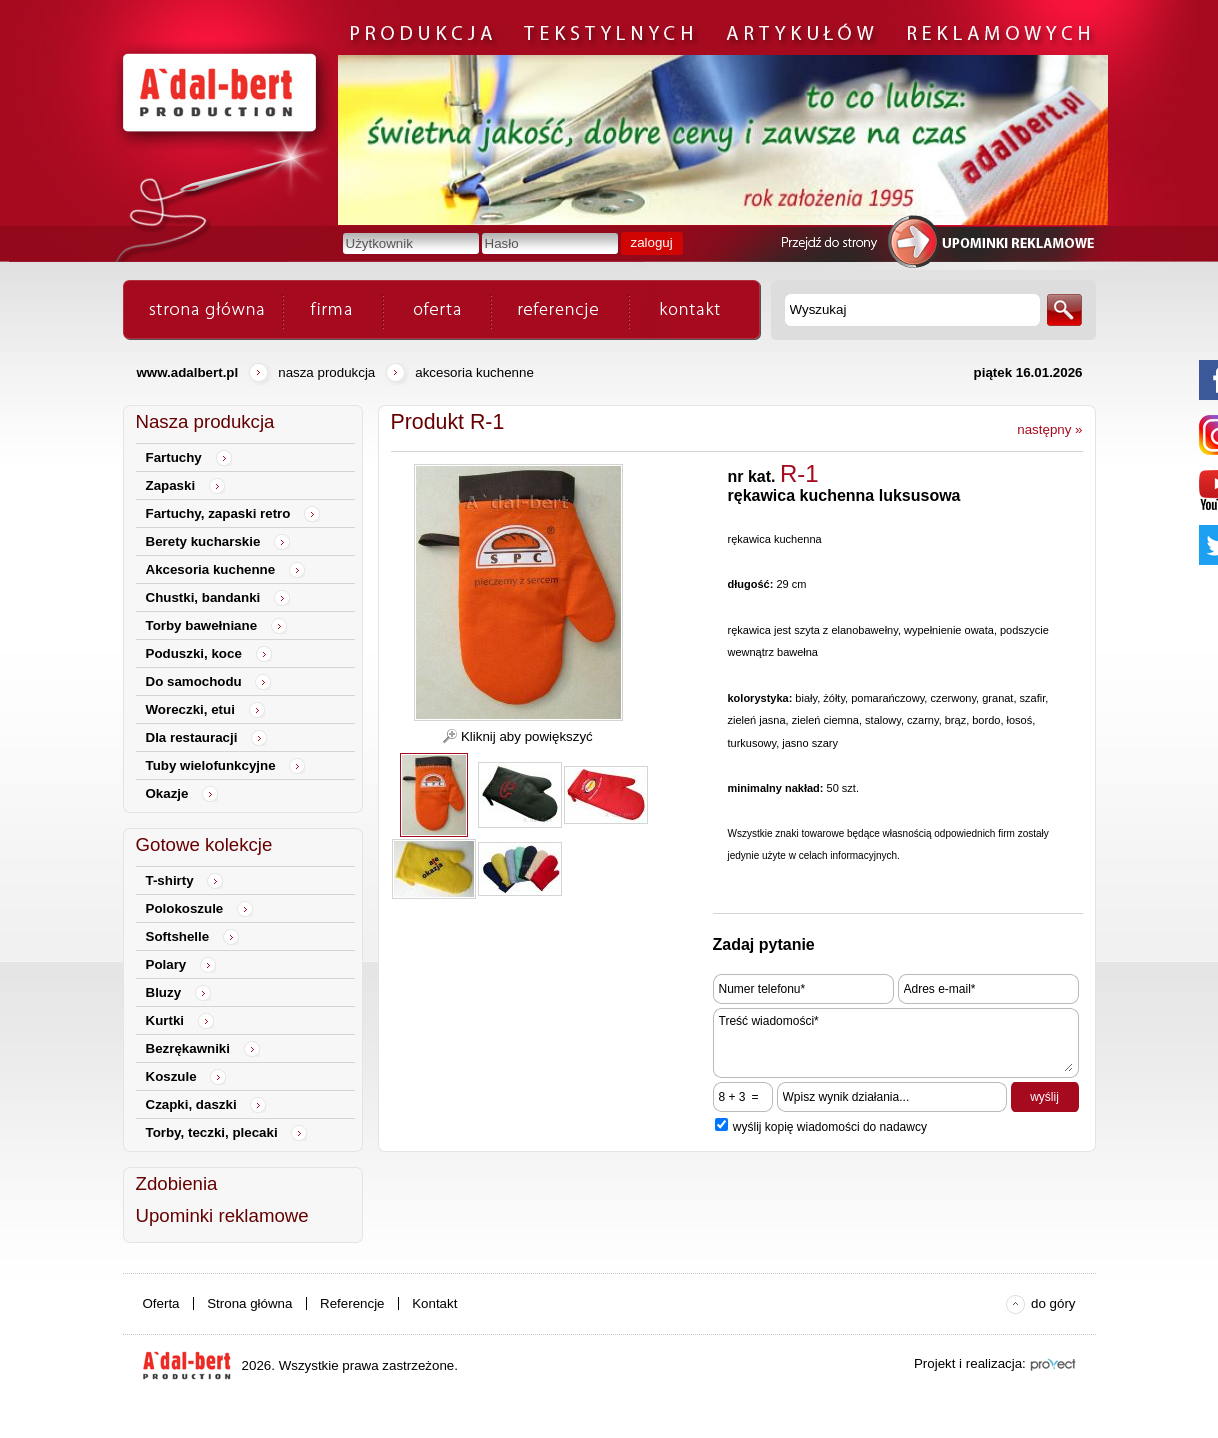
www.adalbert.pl (188, 372)
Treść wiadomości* (896, 1043)
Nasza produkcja (326, 372)
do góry (1053, 1303)
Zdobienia (177, 1183)
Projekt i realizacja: (970, 1363)
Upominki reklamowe (222, 1215)
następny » (1049, 429)
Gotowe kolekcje (204, 844)
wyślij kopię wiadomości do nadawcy (830, 1127)
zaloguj (652, 242)
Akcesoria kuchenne (474, 372)
